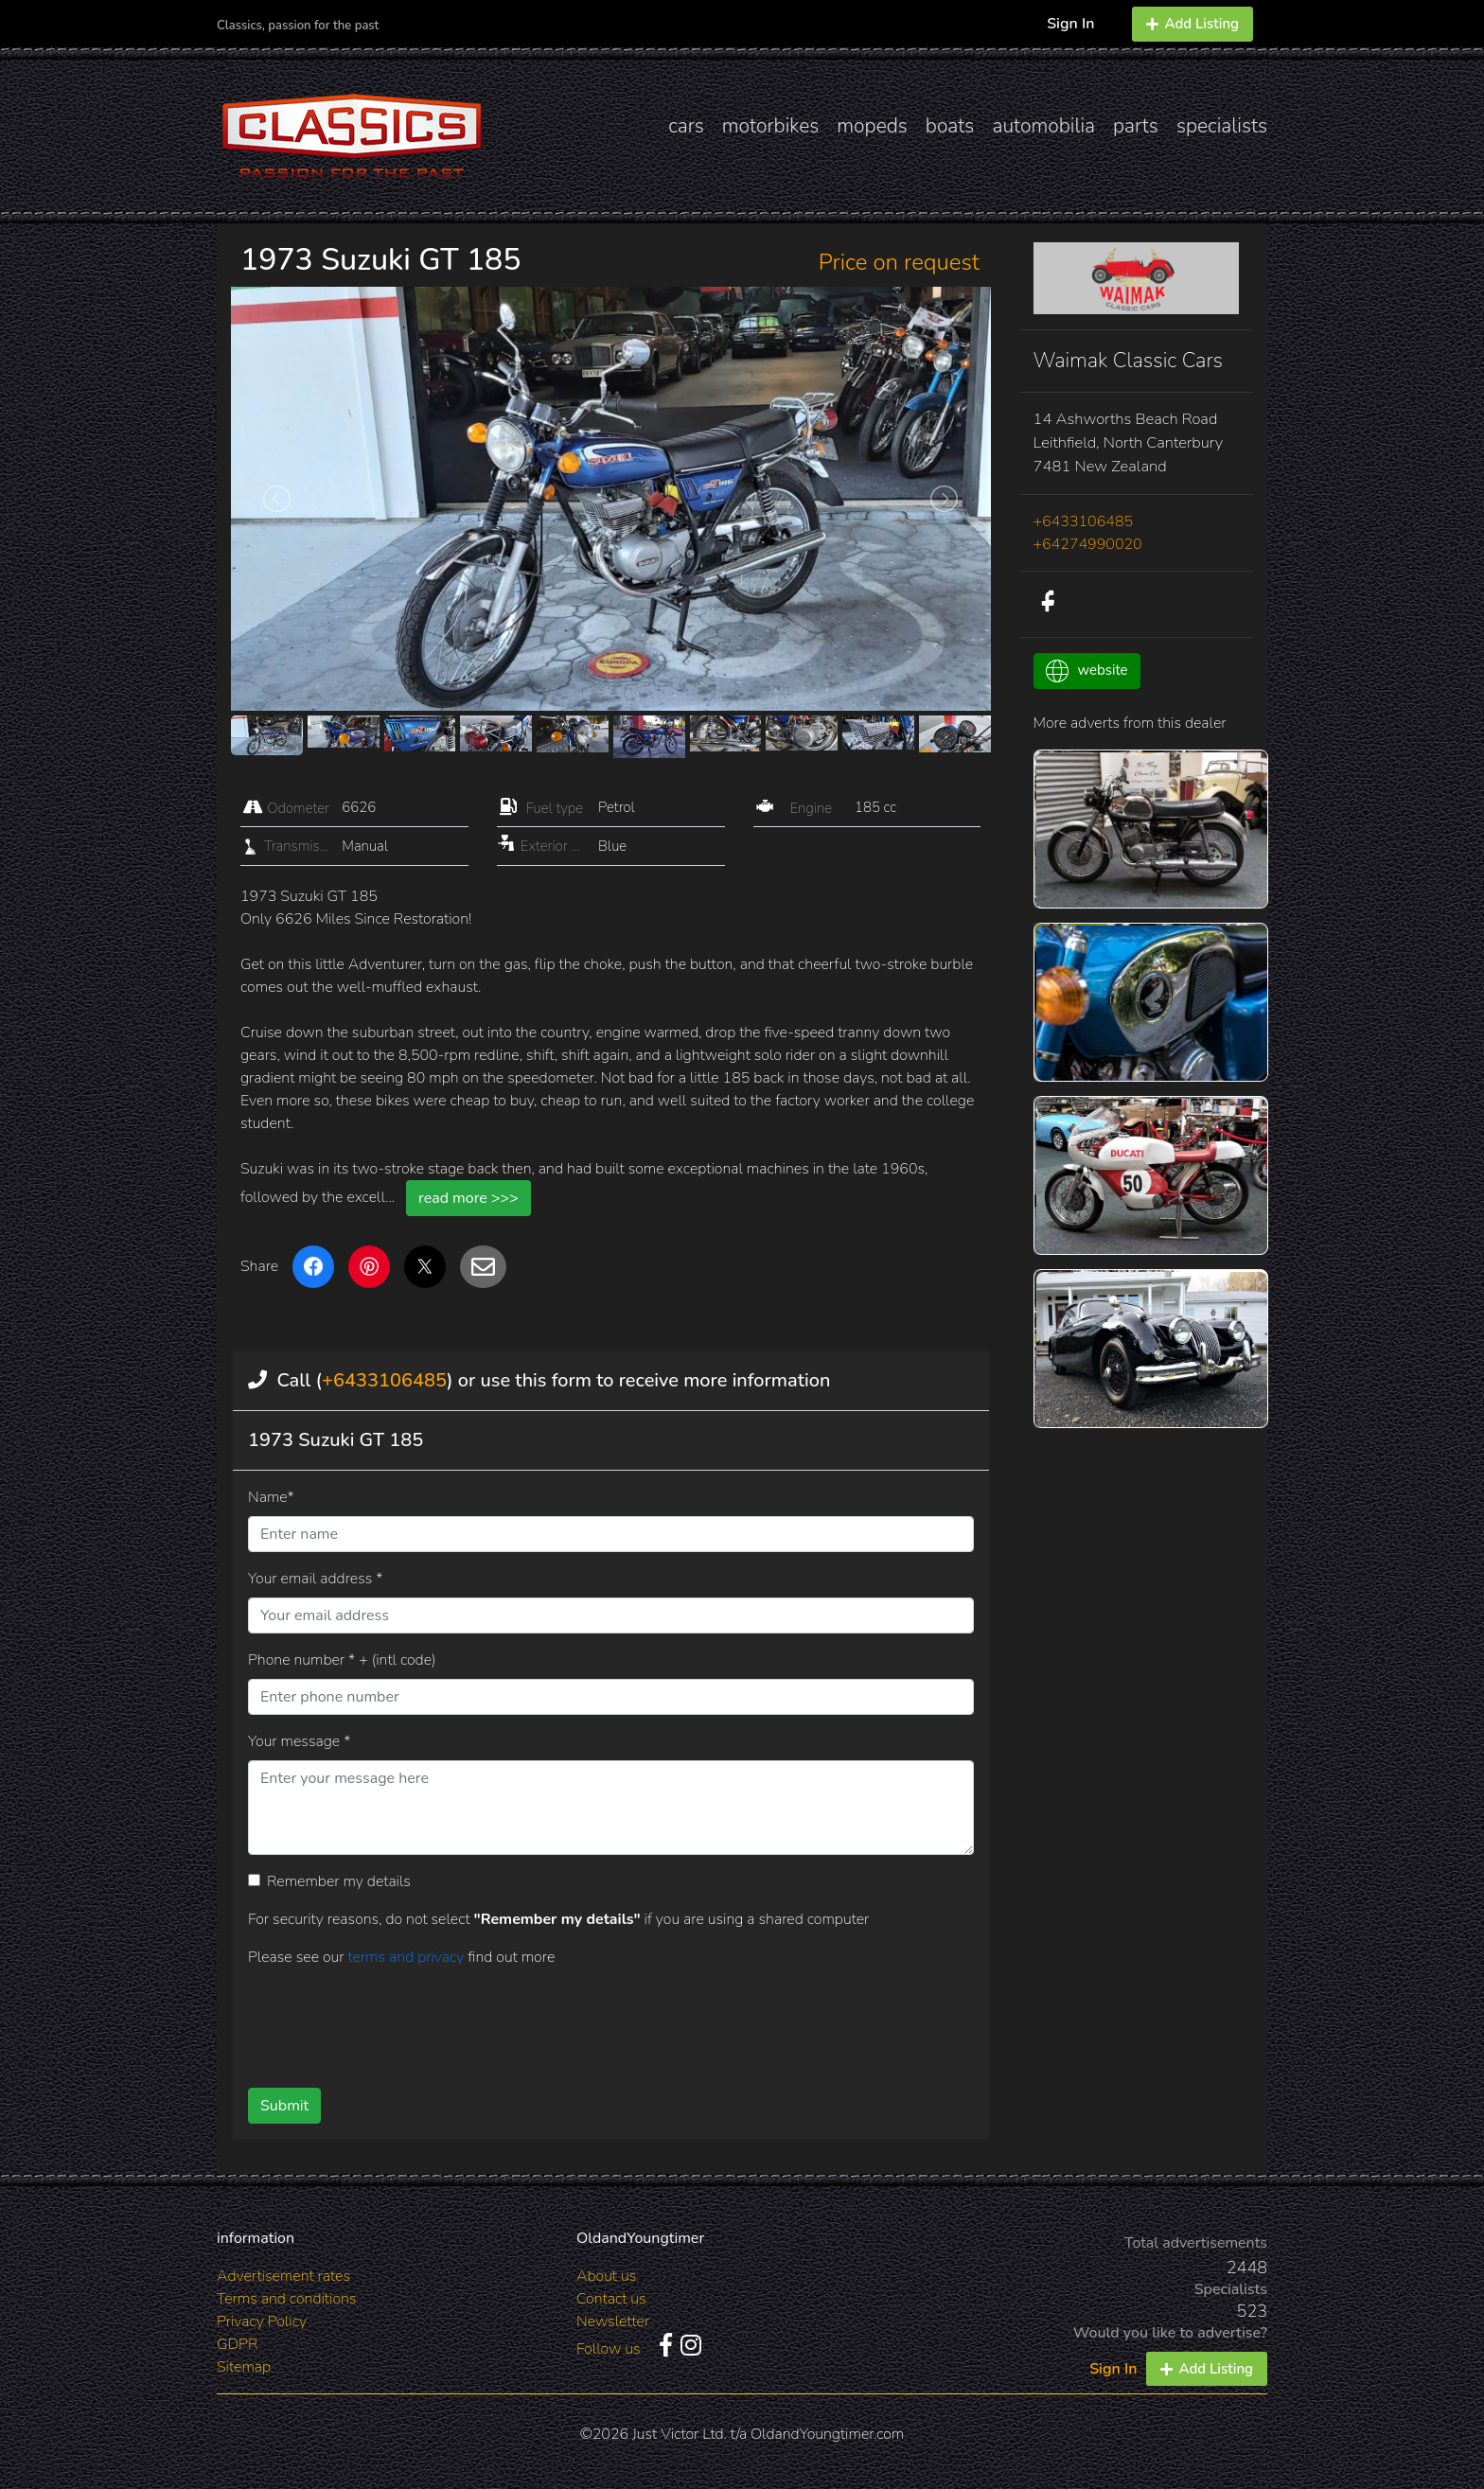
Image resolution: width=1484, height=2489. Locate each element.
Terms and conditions (286, 2298)
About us (606, 2276)
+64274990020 (1088, 544)
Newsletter (612, 2321)
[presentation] (580, 2020)
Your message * (299, 1741)
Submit (284, 2105)
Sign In (1070, 23)
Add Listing (1192, 23)
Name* (271, 1497)
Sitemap (244, 2367)
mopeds (872, 126)
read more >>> (468, 1198)
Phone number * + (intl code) (341, 1660)
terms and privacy (407, 1957)
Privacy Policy (262, 2321)
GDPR (237, 2344)
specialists (1221, 126)
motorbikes (770, 126)
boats (950, 126)
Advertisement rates (283, 2276)
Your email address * (315, 1578)
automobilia (1043, 126)
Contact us (611, 2298)
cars (686, 126)
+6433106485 (384, 1380)
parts (1135, 126)
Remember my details (339, 1881)
